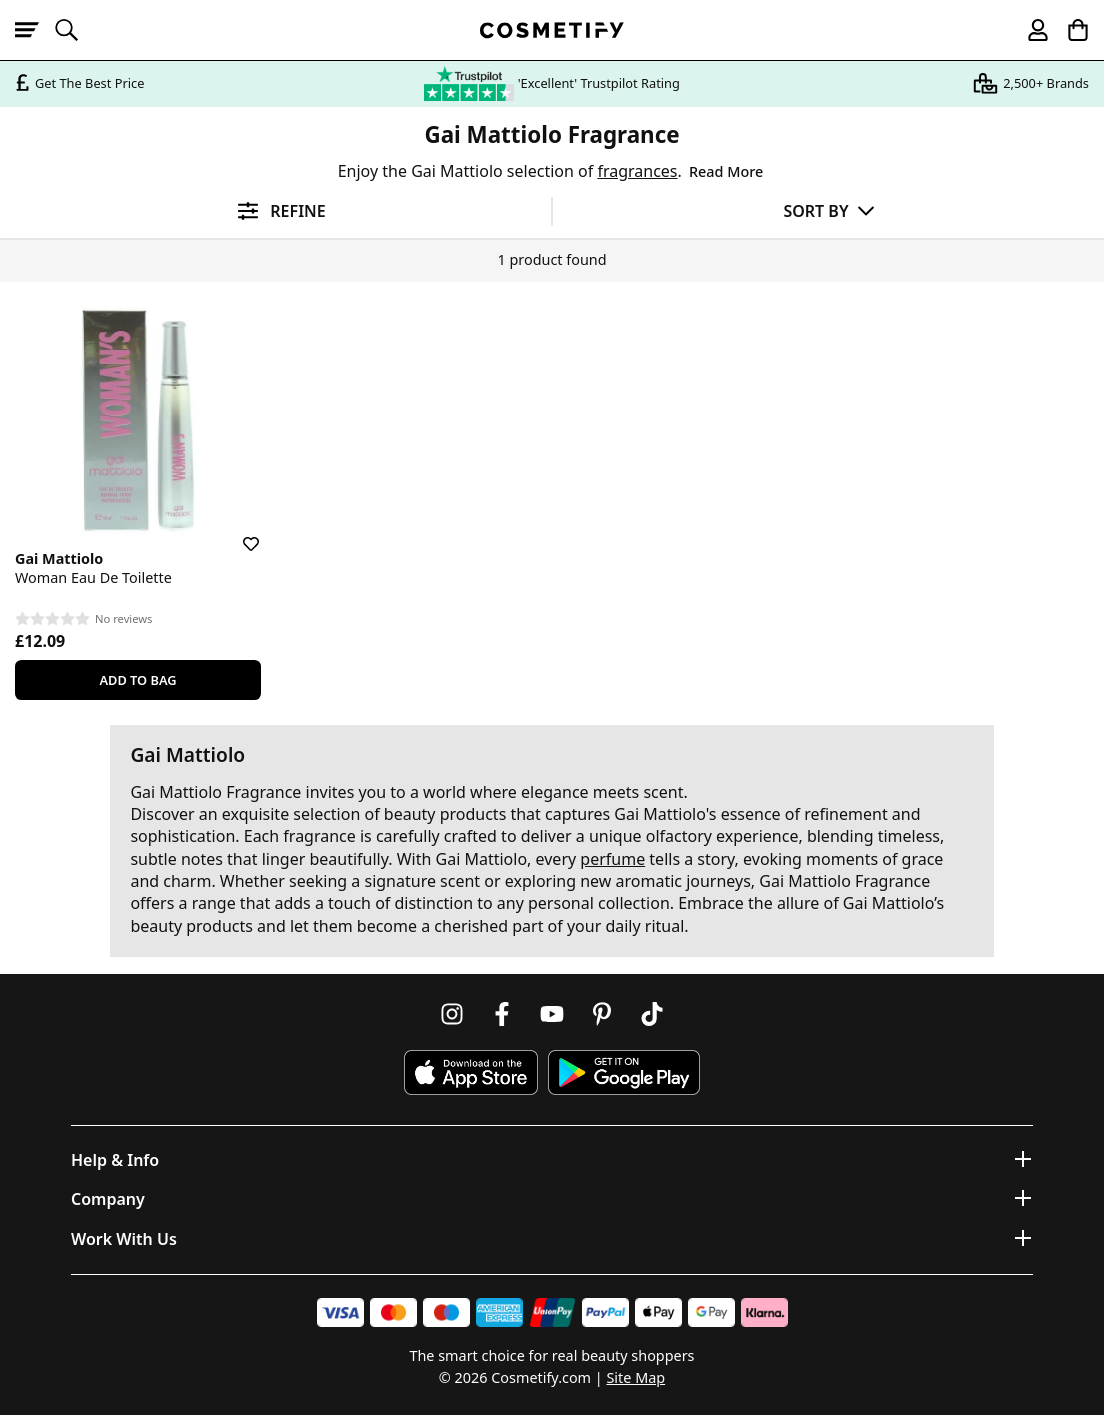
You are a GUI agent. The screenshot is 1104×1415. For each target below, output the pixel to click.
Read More (726, 171)
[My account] (1029, 30)
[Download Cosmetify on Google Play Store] (624, 1072)
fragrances (637, 171)
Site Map (635, 1377)
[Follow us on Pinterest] (602, 1014)
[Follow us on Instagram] (452, 1014)
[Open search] (75, 30)
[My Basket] (1069, 30)
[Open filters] (275, 211)
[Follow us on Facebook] (502, 1014)
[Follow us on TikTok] (652, 1014)
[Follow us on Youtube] (552, 1014)
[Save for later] (237, 532)
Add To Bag (137, 680)
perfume (612, 859)
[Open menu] (35, 30)
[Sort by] (828, 210)
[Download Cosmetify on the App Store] (471, 1072)
